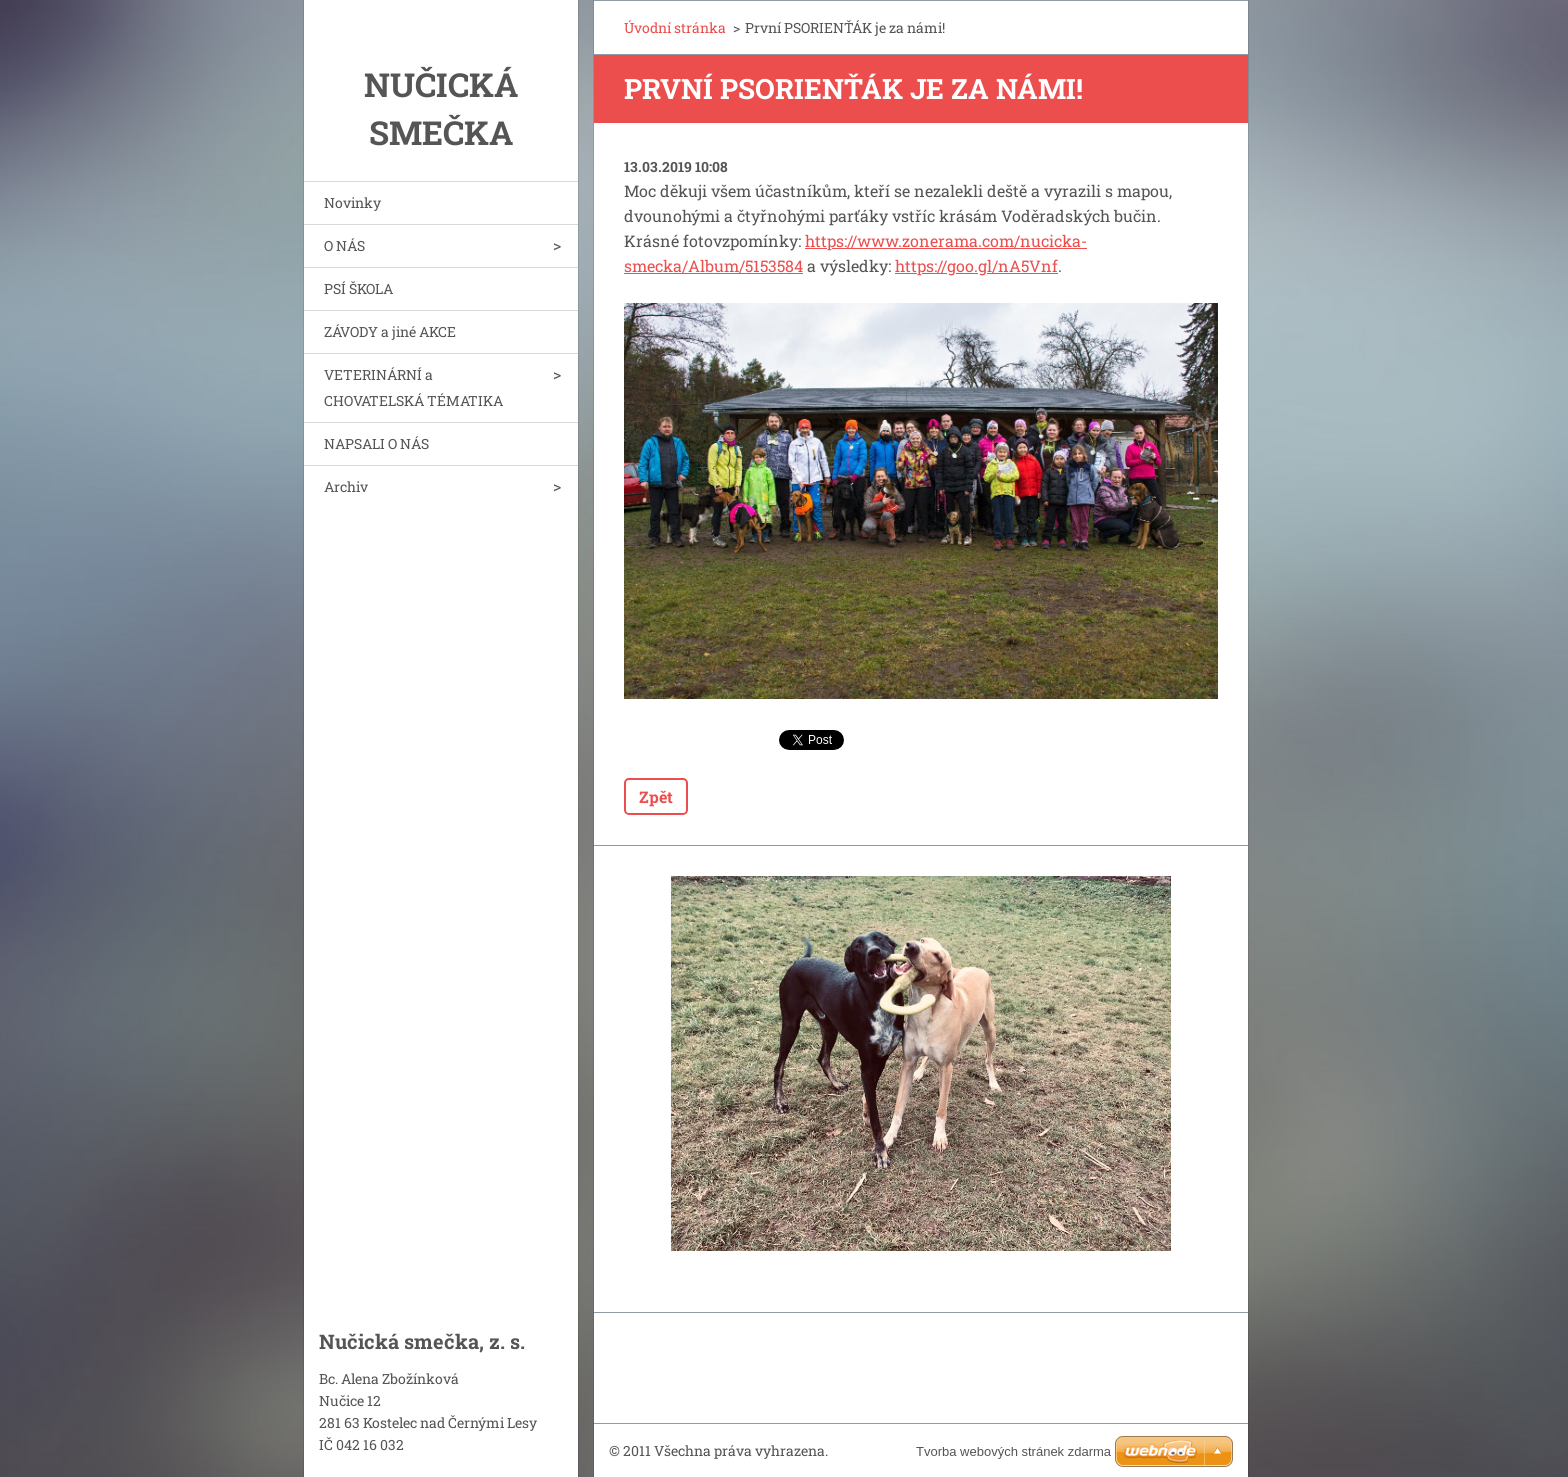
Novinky (352, 202)
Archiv (346, 486)
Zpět (656, 796)
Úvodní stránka (675, 27)
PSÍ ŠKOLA (358, 288)
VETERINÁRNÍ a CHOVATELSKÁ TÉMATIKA (413, 387)
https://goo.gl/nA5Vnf (976, 265)
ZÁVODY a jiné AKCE (390, 331)
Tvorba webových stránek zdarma (1013, 1451)
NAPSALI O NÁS (376, 443)
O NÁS (344, 245)
